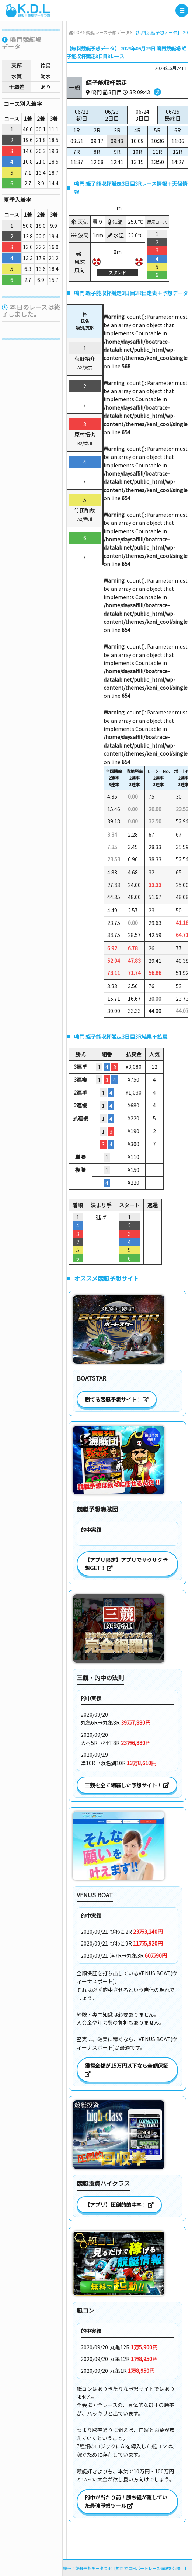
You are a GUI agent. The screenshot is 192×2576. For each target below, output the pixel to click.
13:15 (137, 162)
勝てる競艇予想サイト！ (117, 1399)
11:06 (177, 141)
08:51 (76, 141)
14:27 (177, 162)
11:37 (76, 162)
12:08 (97, 162)
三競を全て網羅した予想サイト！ (127, 1785)
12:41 (117, 162)
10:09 (137, 141)
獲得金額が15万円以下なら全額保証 (127, 2069)
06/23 (112, 115)
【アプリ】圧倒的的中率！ (119, 2204)
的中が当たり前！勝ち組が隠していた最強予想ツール (126, 2501)
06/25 (173, 115)
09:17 (97, 141)
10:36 (157, 141)
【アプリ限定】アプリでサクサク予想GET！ (126, 1564)
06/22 (82, 115)
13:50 (157, 162)
